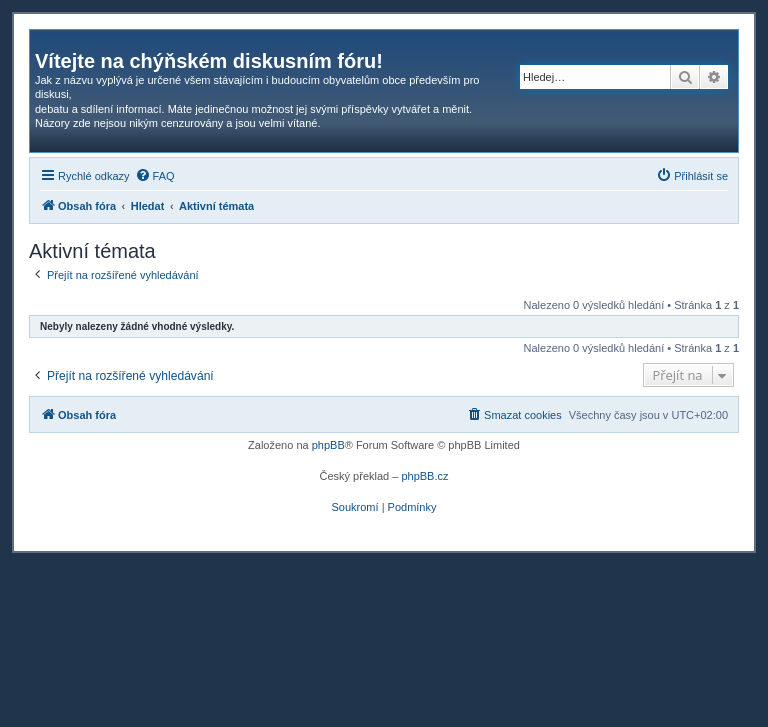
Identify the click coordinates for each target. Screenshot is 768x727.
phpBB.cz (424, 476)
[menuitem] (155, 176)
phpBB (328, 445)
